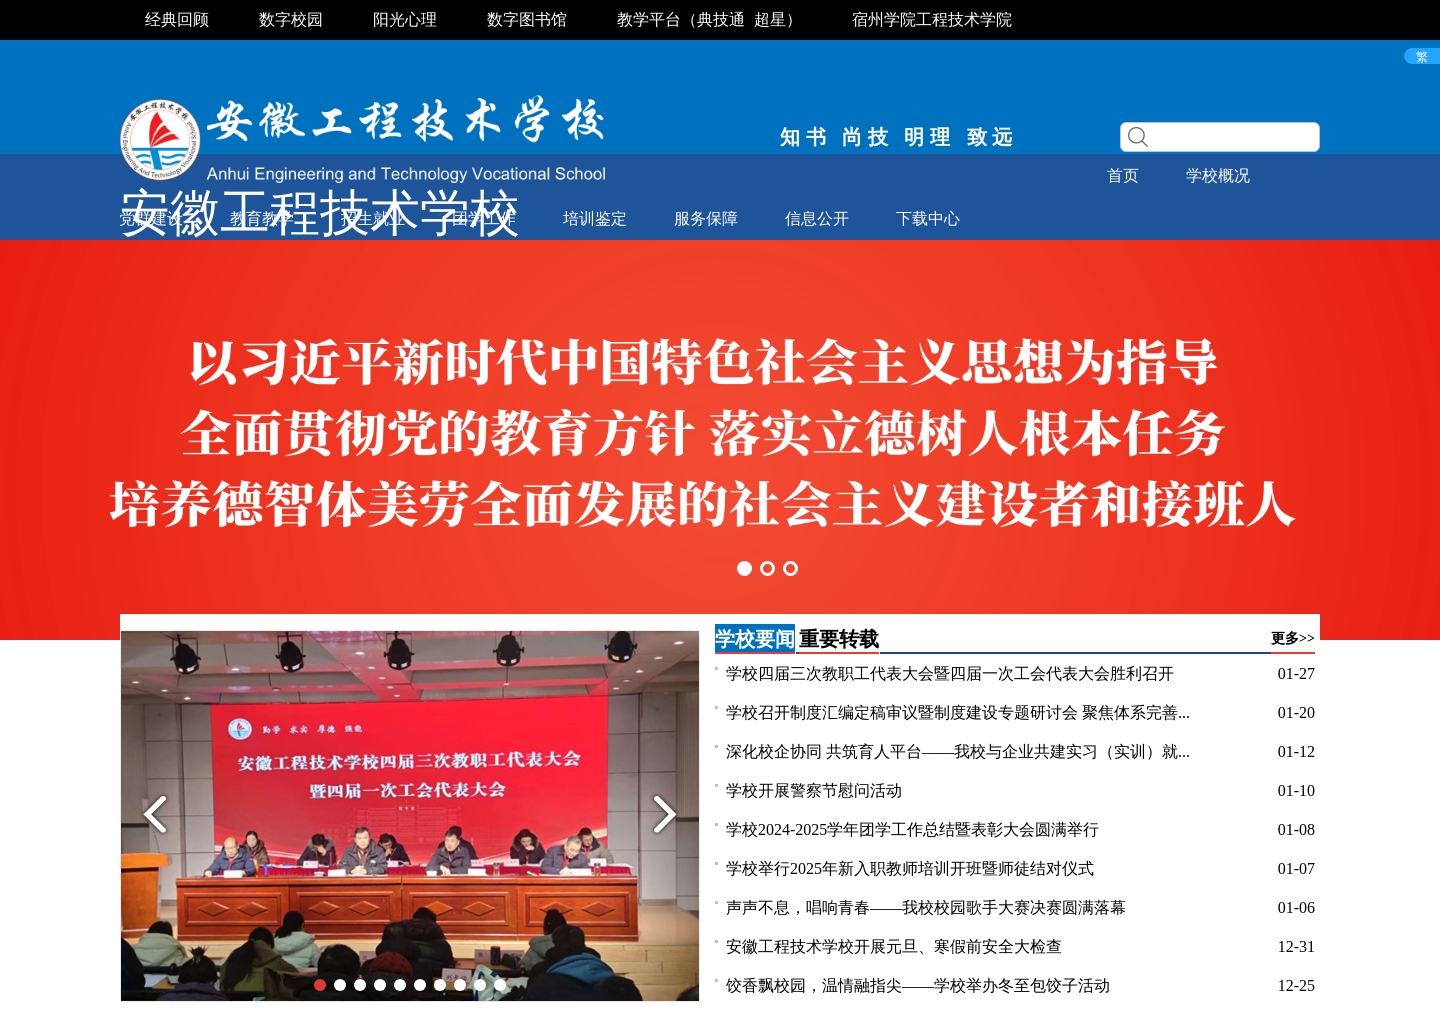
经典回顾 (177, 19)
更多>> (1293, 638)
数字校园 (291, 19)
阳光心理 (405, 19)
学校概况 (1218, 175)
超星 (770, 19)
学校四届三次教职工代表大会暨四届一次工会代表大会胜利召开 (950, 673)
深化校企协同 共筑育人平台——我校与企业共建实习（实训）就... (958, 751)
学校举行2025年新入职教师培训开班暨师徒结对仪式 (910, 868)
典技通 (721, 19)
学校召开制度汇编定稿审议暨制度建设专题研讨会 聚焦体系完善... (958, 712)
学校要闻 (755, 639)
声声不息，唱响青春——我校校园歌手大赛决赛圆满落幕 (926, 907)
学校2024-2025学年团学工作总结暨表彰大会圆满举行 (912, 829)
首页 (1123, 175)
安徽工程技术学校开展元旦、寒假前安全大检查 (894, 946)
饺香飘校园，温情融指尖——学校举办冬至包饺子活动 (918, 985)
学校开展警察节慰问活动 (814, 790)
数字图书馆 (527, 19)
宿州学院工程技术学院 (932, 19)
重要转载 (839, 639)
